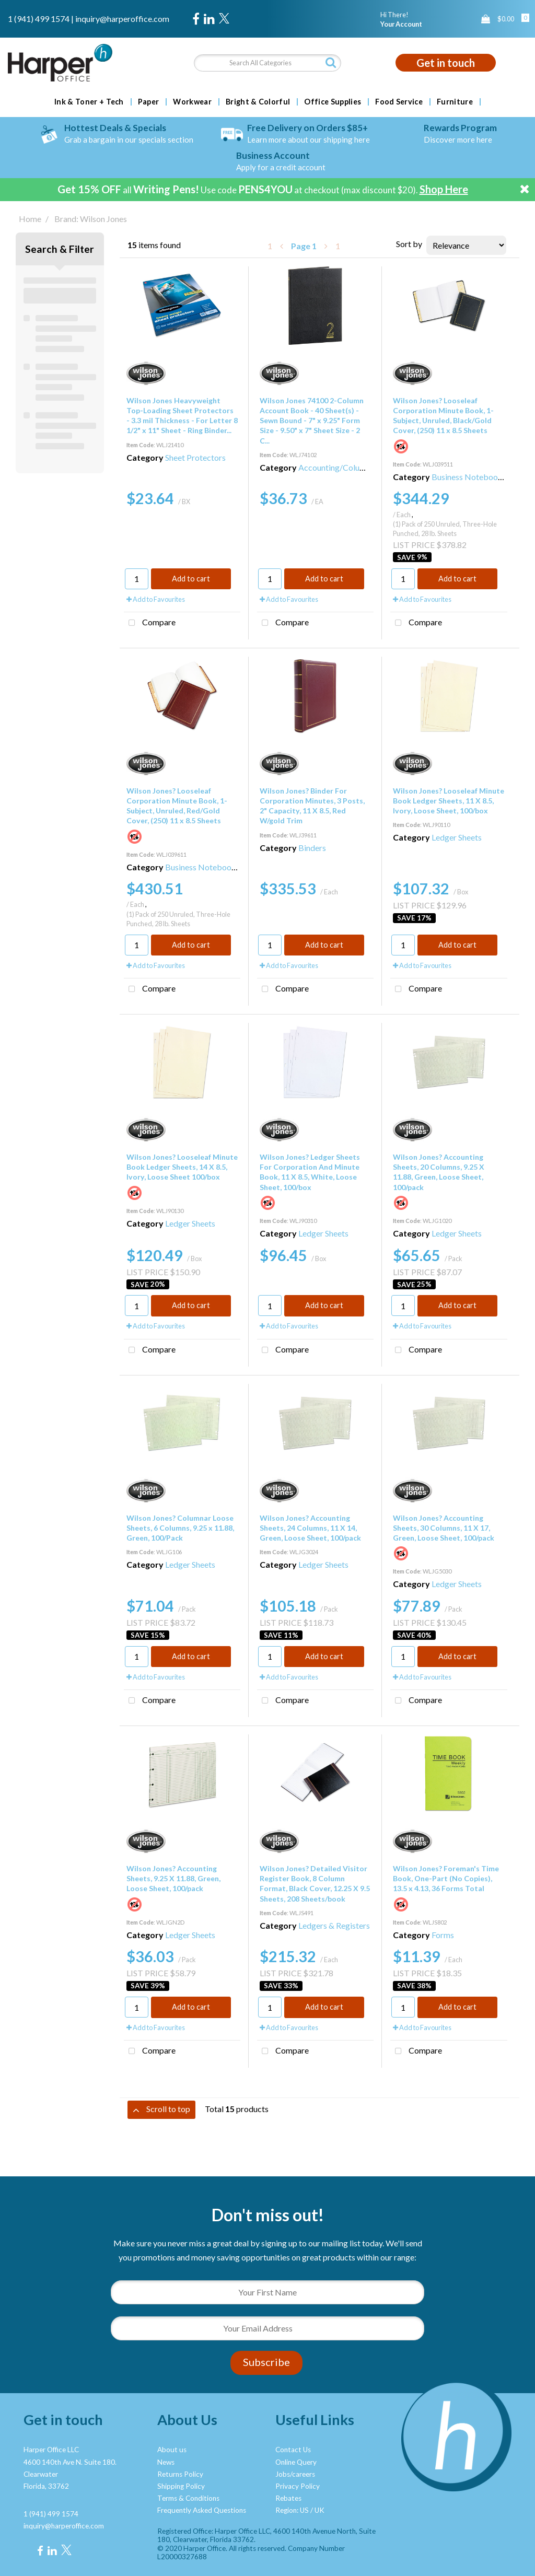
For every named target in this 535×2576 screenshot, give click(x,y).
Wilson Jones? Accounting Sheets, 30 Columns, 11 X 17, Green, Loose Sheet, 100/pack (443, 1527)
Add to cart (191, 578)
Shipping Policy (181, 2486)
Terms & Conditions (188, 2498)
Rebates (288, 2498)
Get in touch (445, 62)
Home (30, 219)
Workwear (192, 102)
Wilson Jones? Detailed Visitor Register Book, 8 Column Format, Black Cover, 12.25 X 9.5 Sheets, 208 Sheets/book (315, 1883)
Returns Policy (180, 2474)
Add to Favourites (155, 599)
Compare (150, 623)
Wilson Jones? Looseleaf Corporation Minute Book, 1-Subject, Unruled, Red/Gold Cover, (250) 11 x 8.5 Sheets (176, 805)
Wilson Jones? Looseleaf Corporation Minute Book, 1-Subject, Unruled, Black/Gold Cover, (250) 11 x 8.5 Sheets (443, 415)
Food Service (399, 102)
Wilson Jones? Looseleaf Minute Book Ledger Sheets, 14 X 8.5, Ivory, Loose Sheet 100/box (182, 1166)
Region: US (292, 2510)
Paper (148, 102)
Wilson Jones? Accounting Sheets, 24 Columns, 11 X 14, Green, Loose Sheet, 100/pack (310, 1527)
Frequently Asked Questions (201, 2510)
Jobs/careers (295, 2474)
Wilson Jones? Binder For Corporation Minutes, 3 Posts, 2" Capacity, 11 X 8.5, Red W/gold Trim (312, 805)
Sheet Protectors (195, 457)
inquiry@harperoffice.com (122, 19)
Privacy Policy (297, 2486)
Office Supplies (332, 102)
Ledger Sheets (457, 837)
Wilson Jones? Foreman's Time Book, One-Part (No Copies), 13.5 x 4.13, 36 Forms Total (446, 1878)
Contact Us (293, 2449)
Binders (312, 848)
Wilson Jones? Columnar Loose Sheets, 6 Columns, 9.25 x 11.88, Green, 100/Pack (180, 1527)
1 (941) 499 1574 (38, 19)
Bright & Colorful (258, 102)
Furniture (455, 102)
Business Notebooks (469, 477)
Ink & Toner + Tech (89, 102)
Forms (443, 1935)
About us (172, 2449)
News (166, 2462)
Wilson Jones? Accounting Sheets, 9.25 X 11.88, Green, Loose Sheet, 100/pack (173, 1878)
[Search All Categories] (267, 63)
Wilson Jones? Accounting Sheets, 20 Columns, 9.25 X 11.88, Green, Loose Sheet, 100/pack (438, 1172)
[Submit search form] (330, 62)
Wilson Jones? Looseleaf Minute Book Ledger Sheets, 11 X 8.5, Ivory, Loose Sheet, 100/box (448, 800)
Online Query (296, 2462)
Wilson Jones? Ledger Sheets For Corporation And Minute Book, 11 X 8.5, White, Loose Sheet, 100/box (310, 1172)
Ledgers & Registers (334, 1925)
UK (319, 2510)
